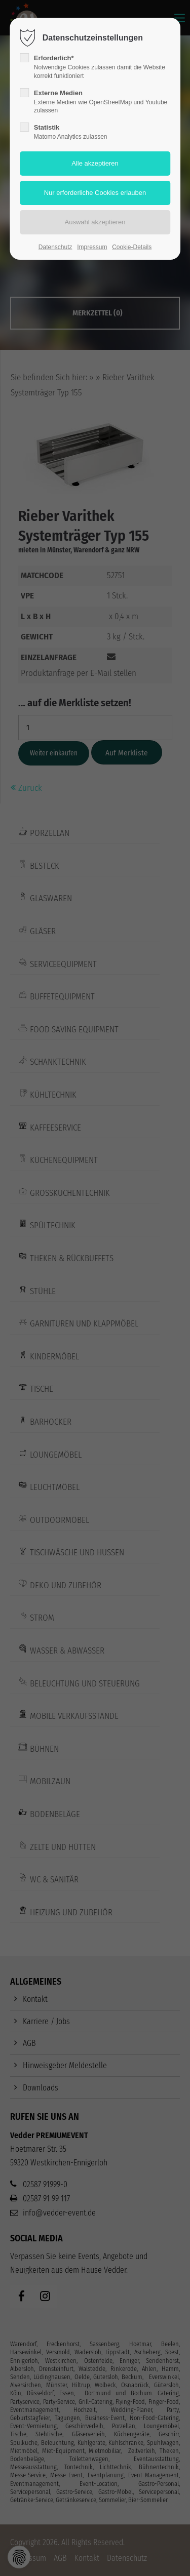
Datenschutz (55, 247)
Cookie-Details (131, 247)
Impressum (92, 247)
